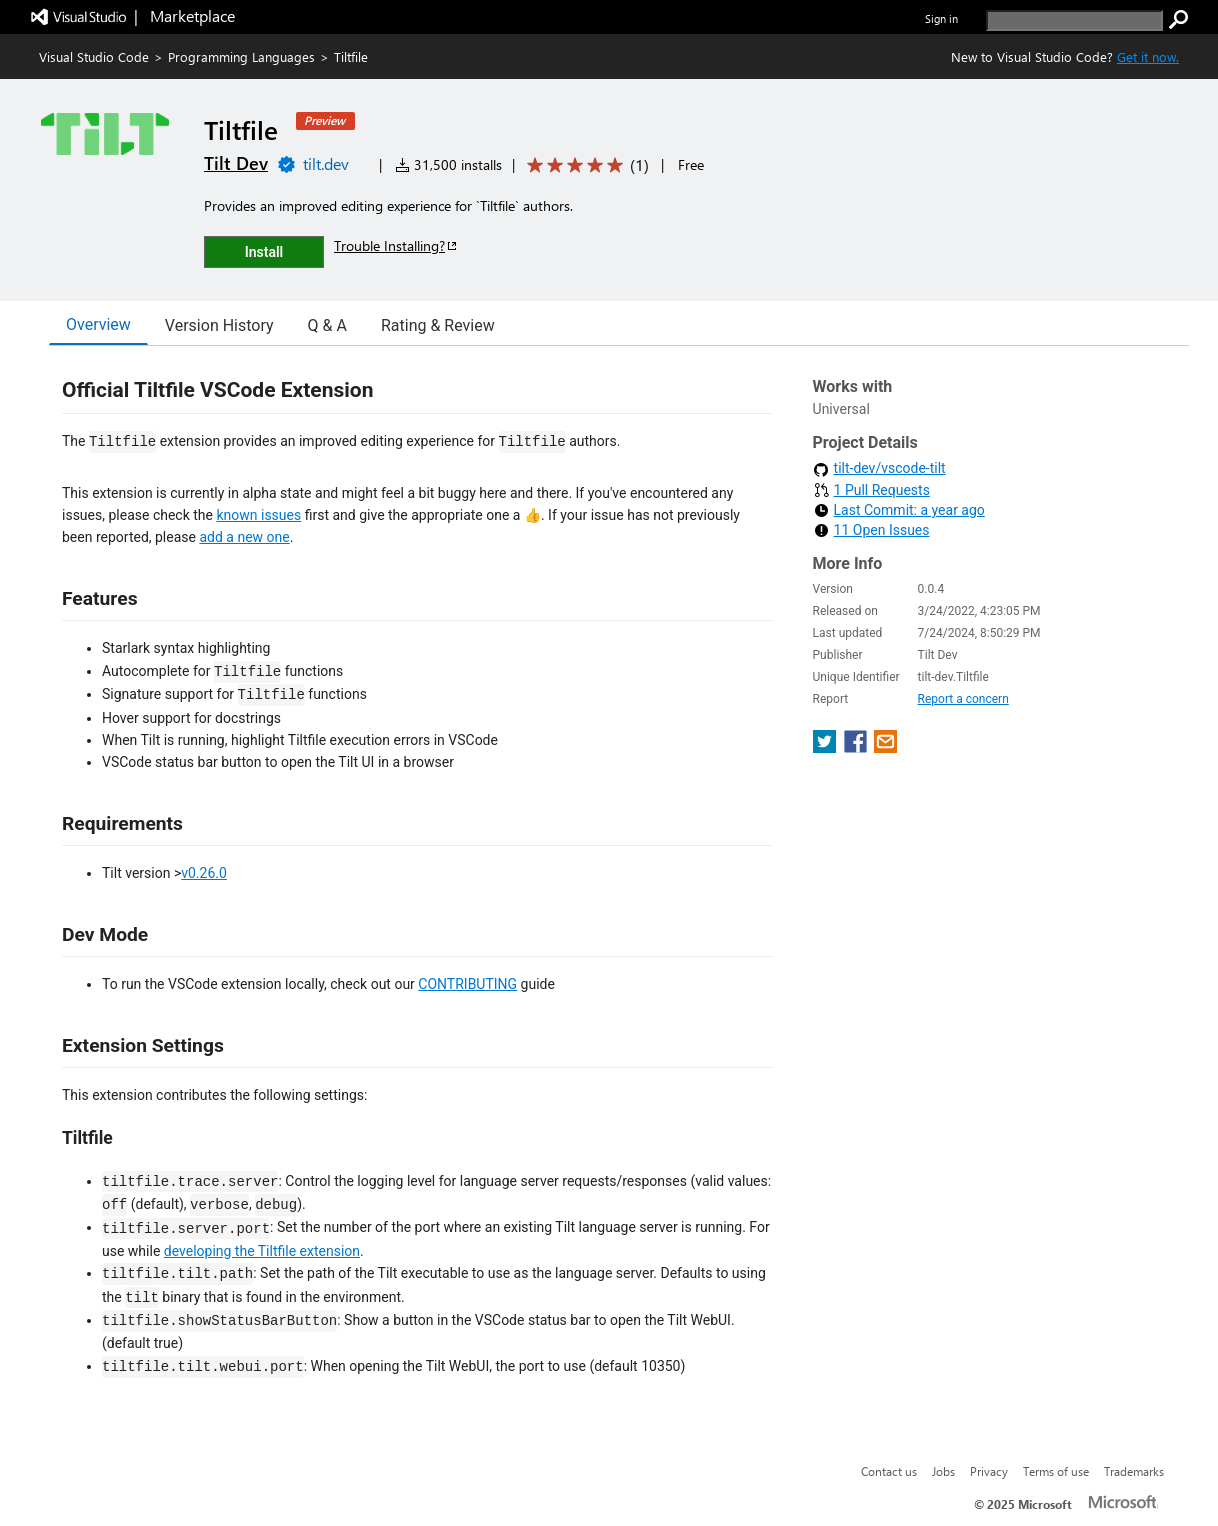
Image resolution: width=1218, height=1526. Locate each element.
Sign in (941, 18)
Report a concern (963, 699)
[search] (1074, 20)
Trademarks (1134, 1471)
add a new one (244, 537)
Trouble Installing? (396, 245)
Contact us (889, 1471)
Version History (219, 325)
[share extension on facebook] (857, 747)
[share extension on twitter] (826, 747)
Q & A (327, 325)
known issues (258, 515)
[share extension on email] (885, 747)
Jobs (943, 1471)
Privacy (989, 1471)
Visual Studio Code (94, 56)
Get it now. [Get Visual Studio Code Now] (1148, 56)
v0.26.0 (204, 873)
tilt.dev (326, 163)
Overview (98, 324)
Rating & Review (438, 325)
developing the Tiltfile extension (262, 1251)
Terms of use (1056, 1471)
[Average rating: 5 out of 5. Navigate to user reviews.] (584, 165)
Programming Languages (241, 56)
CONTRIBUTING (467, 984)
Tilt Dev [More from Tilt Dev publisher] (236, 163)
